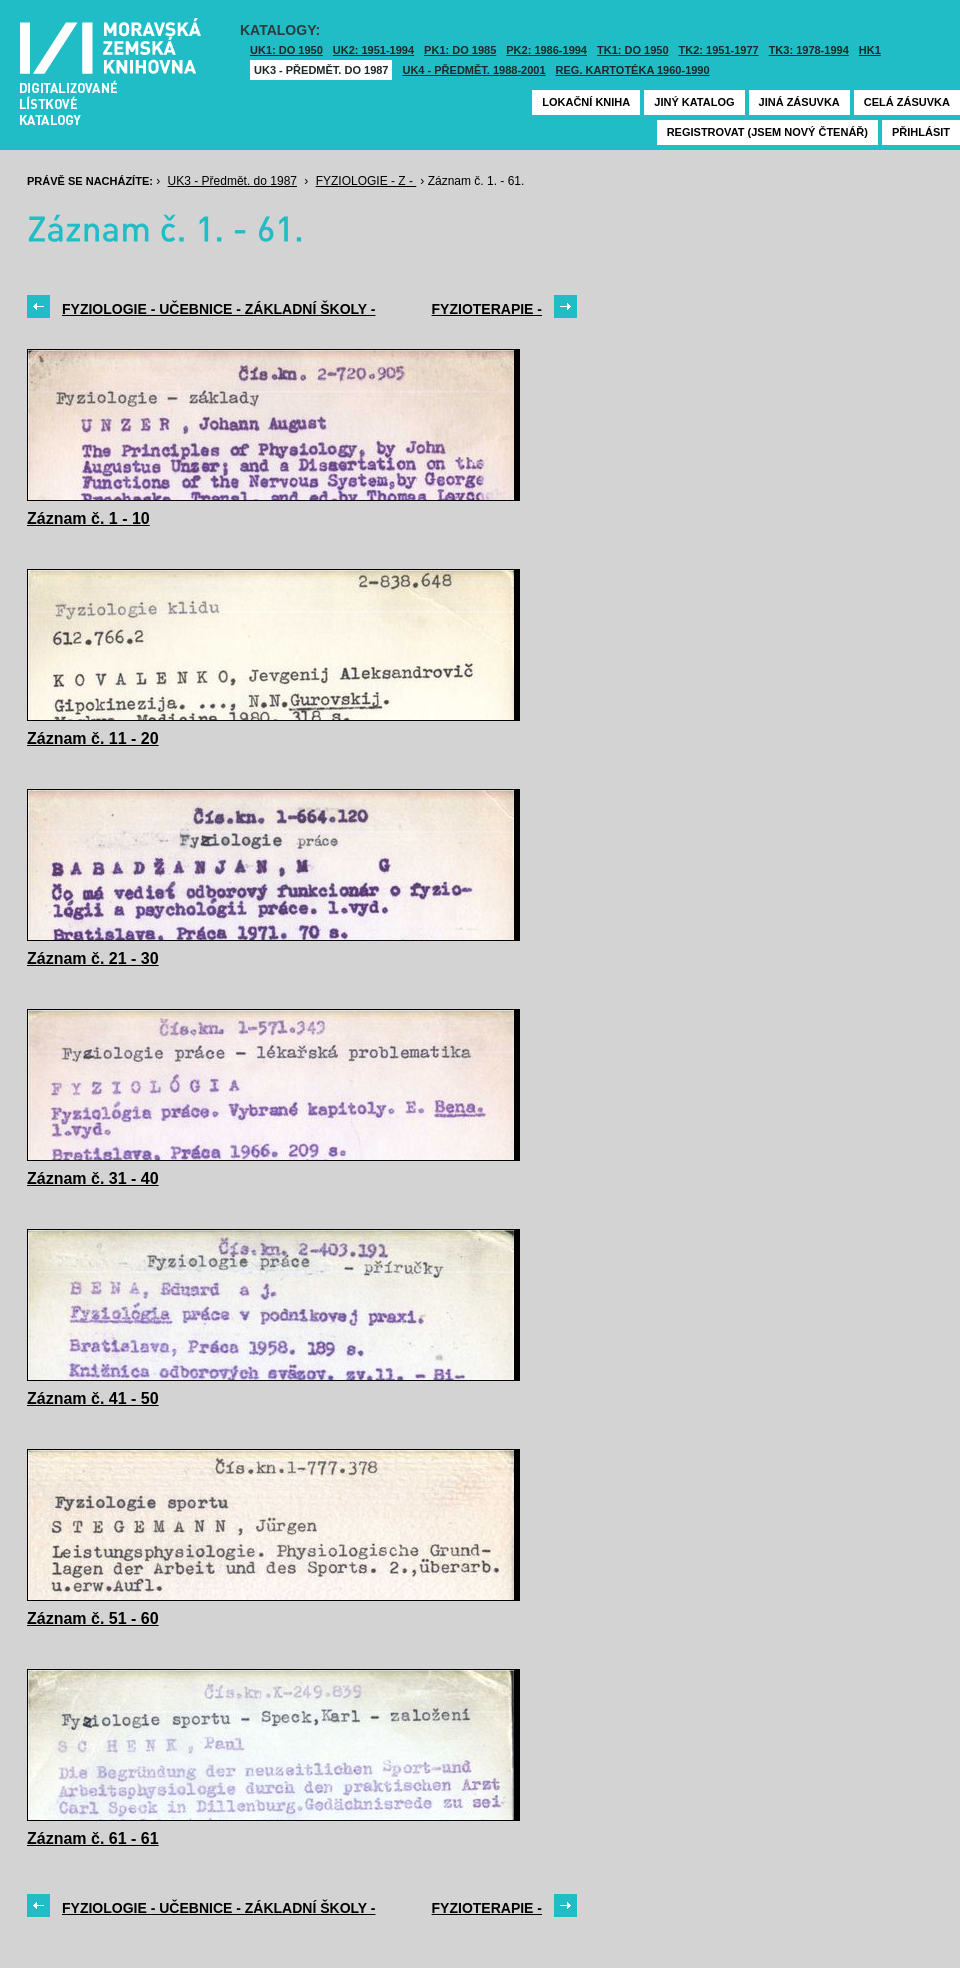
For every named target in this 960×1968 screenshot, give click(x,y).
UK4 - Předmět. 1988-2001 (473, 70)
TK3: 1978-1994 (809, 50)
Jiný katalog (694, 102)
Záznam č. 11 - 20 (93, 738)
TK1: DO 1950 (633, 50)
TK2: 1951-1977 (719, 50)
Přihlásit (921, 132)
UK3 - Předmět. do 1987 (321, 70)
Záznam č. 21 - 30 (93, 958)
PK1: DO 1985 (460, 50)
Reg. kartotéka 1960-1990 (633, 70)
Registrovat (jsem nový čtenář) (767, 132)
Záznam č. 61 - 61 (93, 1838)
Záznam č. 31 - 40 (93, 1178)
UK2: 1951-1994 (373, 50)
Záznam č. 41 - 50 (93, 1398)
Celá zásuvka (907, 102)
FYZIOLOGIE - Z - (366, 181)
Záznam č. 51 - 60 (93, 1618)
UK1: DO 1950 (286, 50)
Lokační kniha (586, 102)
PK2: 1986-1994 (546, 50)
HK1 (870, 50)
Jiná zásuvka (799, 102)
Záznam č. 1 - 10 (88, 518)
